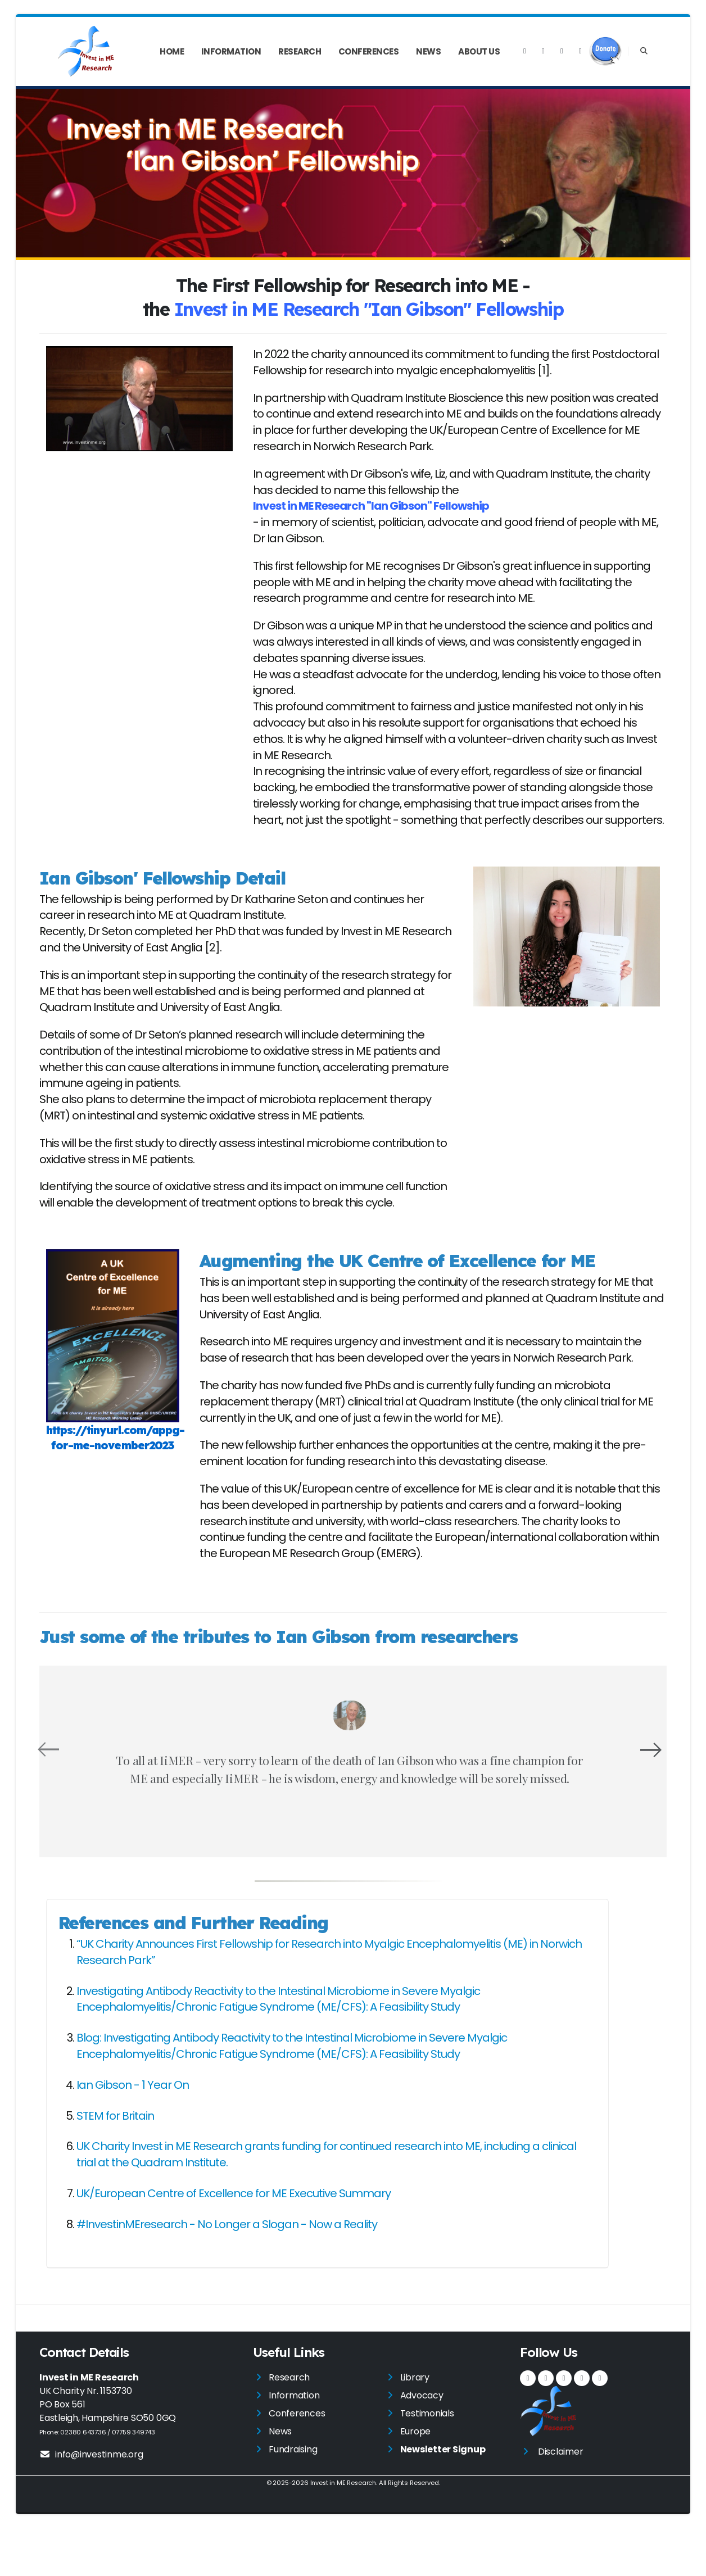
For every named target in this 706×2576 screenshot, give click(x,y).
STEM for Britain (115, 2164)
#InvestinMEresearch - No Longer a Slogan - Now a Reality (226, 2272)
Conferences (368, 51)
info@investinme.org (91, 2502)
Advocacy (421, 2443)
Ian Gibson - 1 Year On (132, 2133)
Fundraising (293, 2497)
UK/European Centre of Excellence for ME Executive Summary (233, 2242)
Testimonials (427, 2461)
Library (414, 2425)
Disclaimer (560, 2499)
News (428, 51)
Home (172, 51)
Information (231, 51)
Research (299, 51)
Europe (415, 2479)
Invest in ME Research (343, 2531)
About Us (479, 51)
